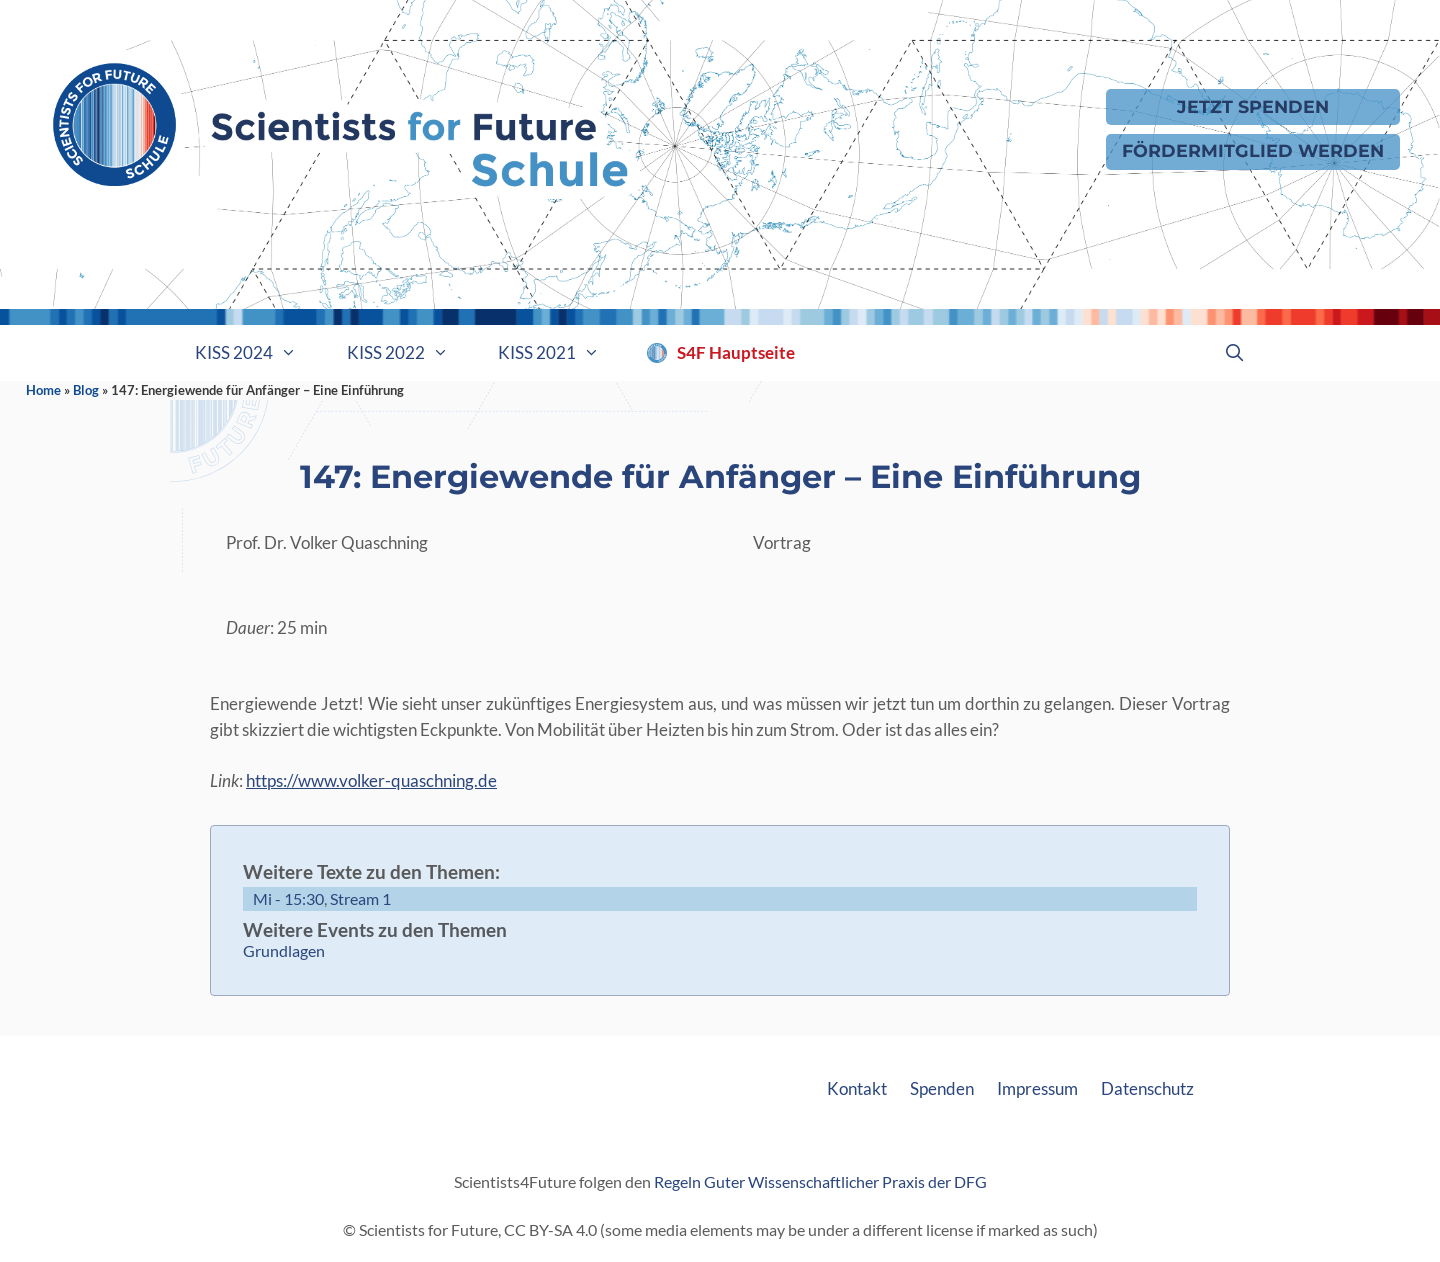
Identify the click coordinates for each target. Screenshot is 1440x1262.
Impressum (1037, 1088)
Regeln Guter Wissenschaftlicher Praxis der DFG (820, 1181)
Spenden (942, 1088)
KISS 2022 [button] (410, 353)
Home (43, 390)
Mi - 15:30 (288, 898)
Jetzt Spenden (1253, 106)
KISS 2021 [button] (561, 353)
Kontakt (857, 1088)
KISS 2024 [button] (258, 353)
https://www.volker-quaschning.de (371, 780)
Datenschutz (1147, 1088)
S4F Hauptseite (736, 352)
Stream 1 (360, 898)
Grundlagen (284, 950)
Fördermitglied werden (1253, 150)
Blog (86, 390)
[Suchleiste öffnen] (1234, 353)
